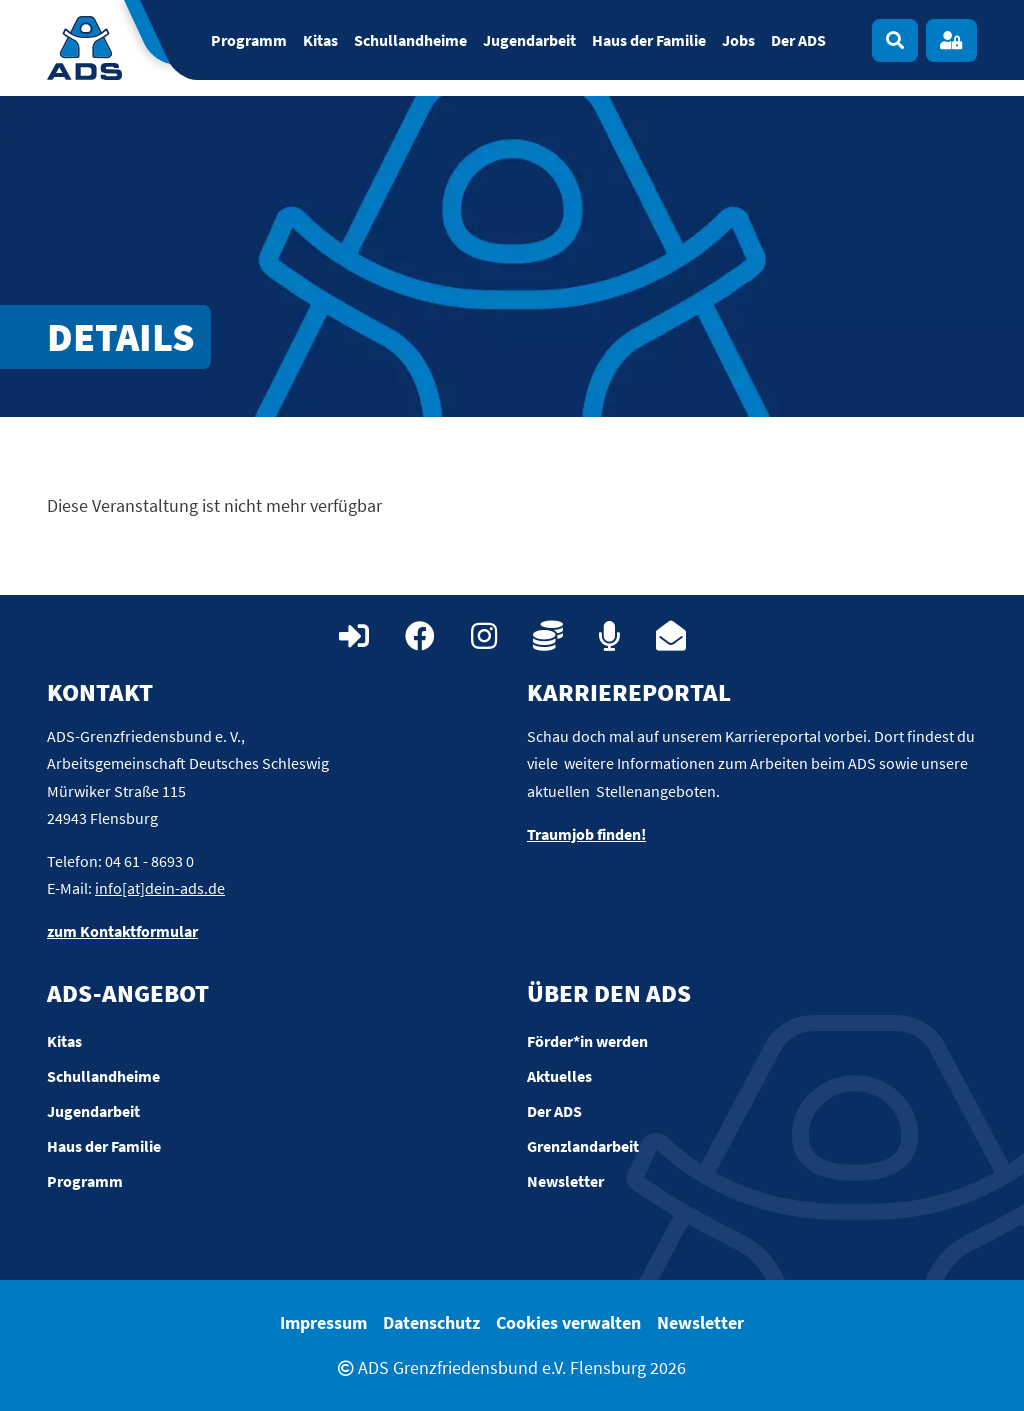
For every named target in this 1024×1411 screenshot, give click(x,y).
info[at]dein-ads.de (160, 888)
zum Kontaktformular (122, 931)
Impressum (323, 1322)
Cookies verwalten (568, 1322)
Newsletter (700, 1322)
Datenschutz (431, 1322)
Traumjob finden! (586, 834)
